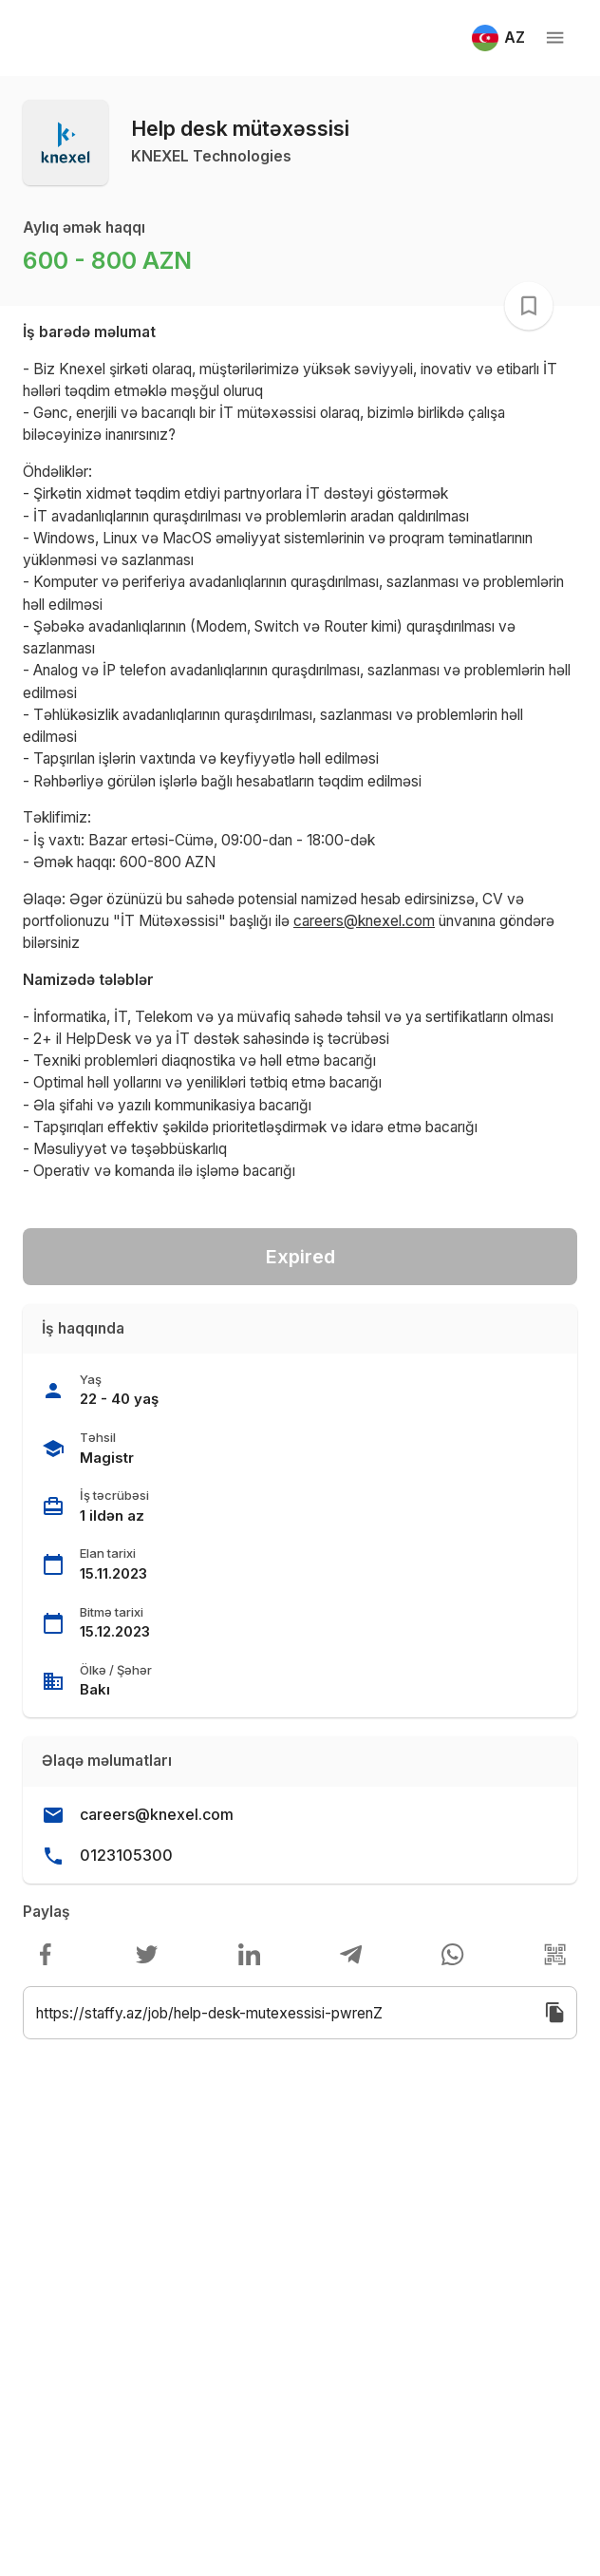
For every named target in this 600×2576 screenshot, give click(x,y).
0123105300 (126, 1855)
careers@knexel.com (157, 1814)
